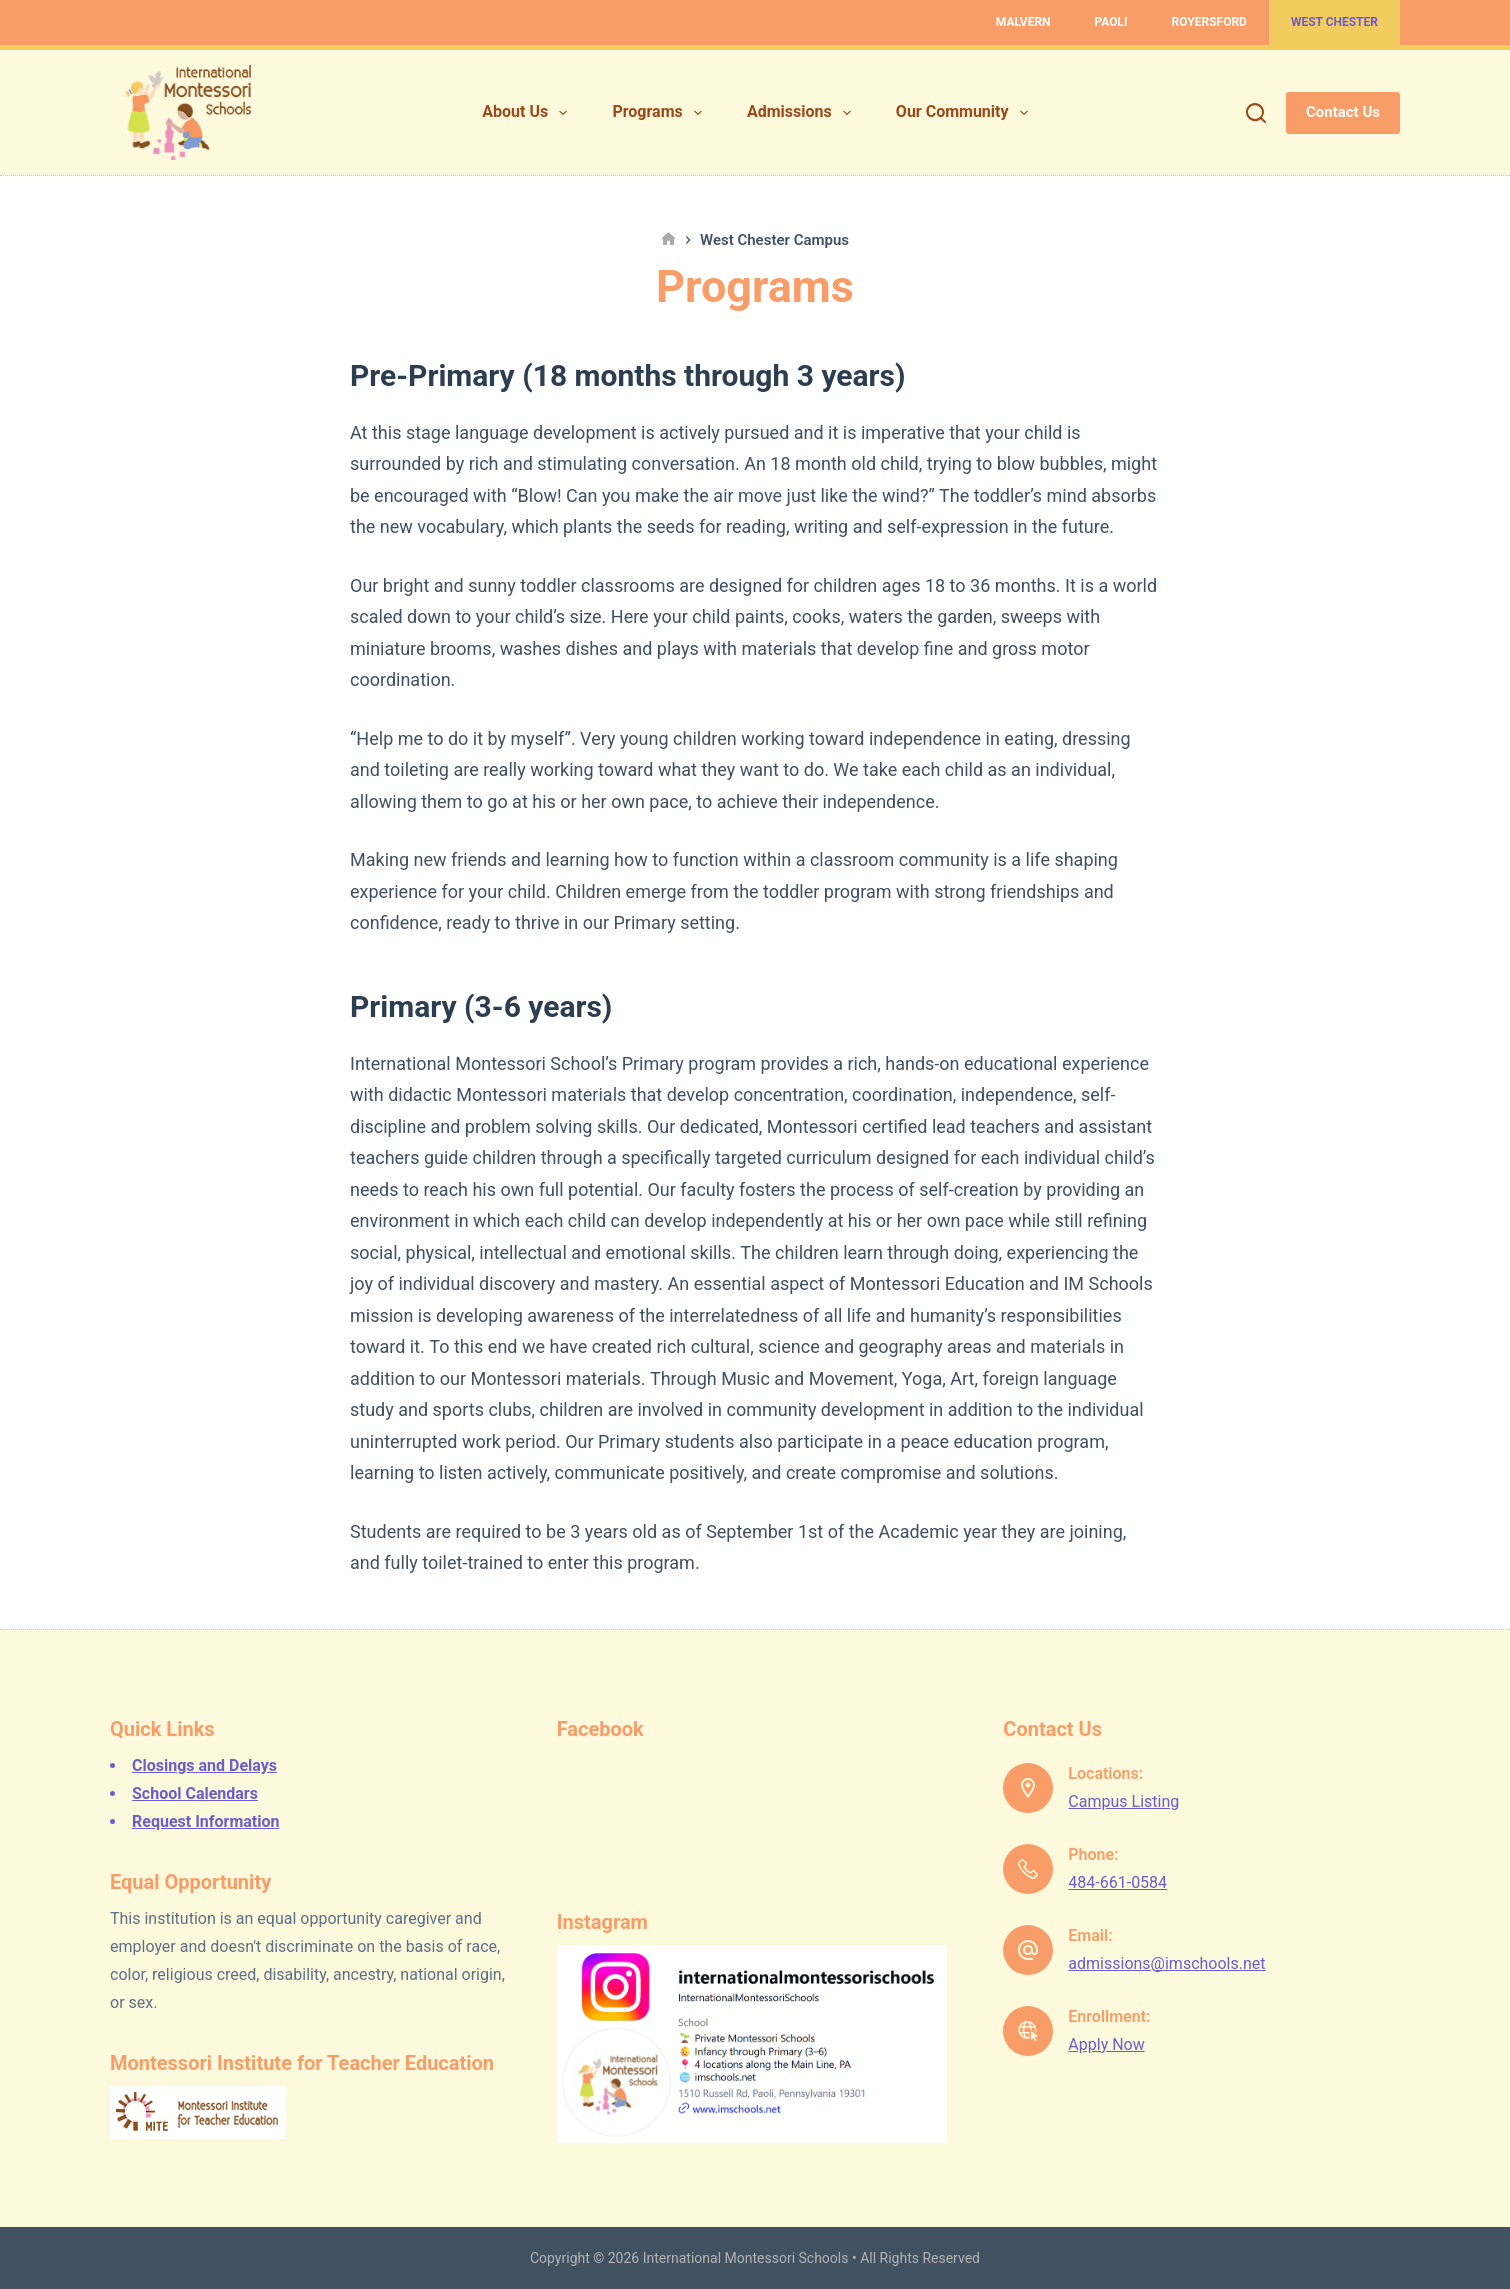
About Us (528, 113)
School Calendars (195, 1793)
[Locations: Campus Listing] (1028, 1788)
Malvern (1023, 22)
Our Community (966, 113)
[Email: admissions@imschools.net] (1028, 1950)
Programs (661, 113)
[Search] (1256, 113)
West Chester (1334, 22)
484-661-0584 (1117, 1882)
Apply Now (1106, 2044)
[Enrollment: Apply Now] (1028, 2031)
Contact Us (1343, 112)
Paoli (1111, 22)
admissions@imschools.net (1166, 1963)
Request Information (205, 1821)
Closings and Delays (204, 1765)
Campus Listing (1123, 1801)
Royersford (1209, 22)
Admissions (803, 113)
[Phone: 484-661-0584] (1028, 1869)
